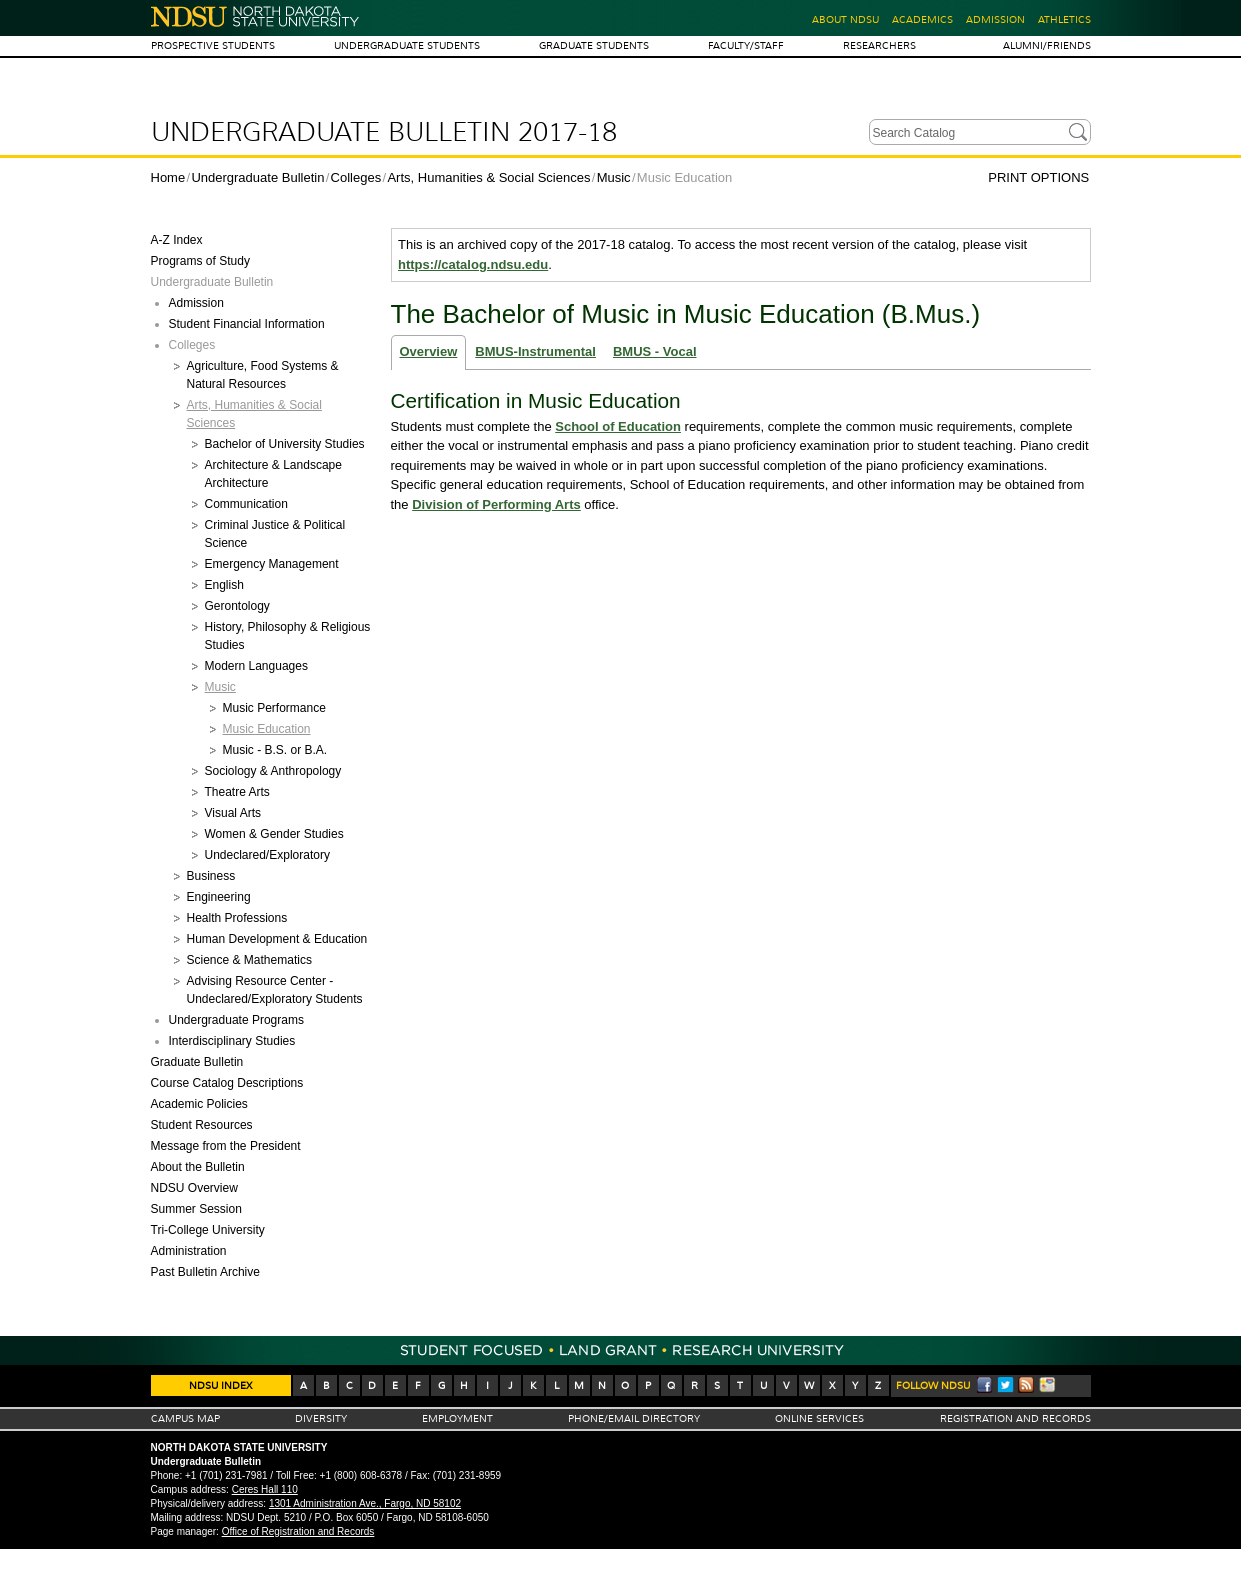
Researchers (879, 45)
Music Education (267, 729)
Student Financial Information (247, 324)
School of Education (618, 426)
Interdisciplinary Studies (232, 1041)
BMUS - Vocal (655, 351)
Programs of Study (200, 261)
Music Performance (274, 708)
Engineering (219, 897)
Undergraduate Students (407, 45)
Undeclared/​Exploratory (267, 855)
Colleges (356, 177)
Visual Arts (233, 813)
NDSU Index (220, 1385)
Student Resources (202, 1125)
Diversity (321, 1418)
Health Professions (237, 918)
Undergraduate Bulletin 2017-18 (384, 132)
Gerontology (237, 606)
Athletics (1064, 19)
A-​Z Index (177, 240)
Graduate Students (594, 45)
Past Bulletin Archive (205, 1272)
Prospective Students (213, 45)
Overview (429, 351)
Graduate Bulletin (197, 1062)
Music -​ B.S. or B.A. (275, 750)
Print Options (1038, 177)
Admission (995, 19)
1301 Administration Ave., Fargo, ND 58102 (365, 1503)
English (224, 585)
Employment (457, 1418)
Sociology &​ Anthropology (273, 771)
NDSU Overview (194, 1188)
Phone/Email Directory (634, 1418)
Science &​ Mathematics (249, 960)
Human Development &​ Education (277, 939)
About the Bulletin (198, 1167)
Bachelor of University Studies (285, 444)
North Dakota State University (256, 16)
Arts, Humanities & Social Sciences (488, 177)
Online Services (819, 1418)
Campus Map (185, 1418)
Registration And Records (1015, 1418)
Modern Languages (256, 666)
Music (614, 177)
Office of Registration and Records (298, 1531)
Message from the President (226, 1146)
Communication (246, 504)
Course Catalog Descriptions (227, 1083)
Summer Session (196, 1209)
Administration (189, 1251)
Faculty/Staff (746, 45)
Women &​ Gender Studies (274, 834)
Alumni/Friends (1047, 45)
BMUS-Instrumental (535, 351)
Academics (922, 19)
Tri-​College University (208, 1230)
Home (168, 177)
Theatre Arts (237, 792)
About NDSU (845, 19)
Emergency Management (272, 564)
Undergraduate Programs (236, 1020)
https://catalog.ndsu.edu (473, 264)
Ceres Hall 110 (265, 1489)
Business (211, 876)
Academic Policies (199, 1104)
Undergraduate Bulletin (257, 177)
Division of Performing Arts (496, 504)
